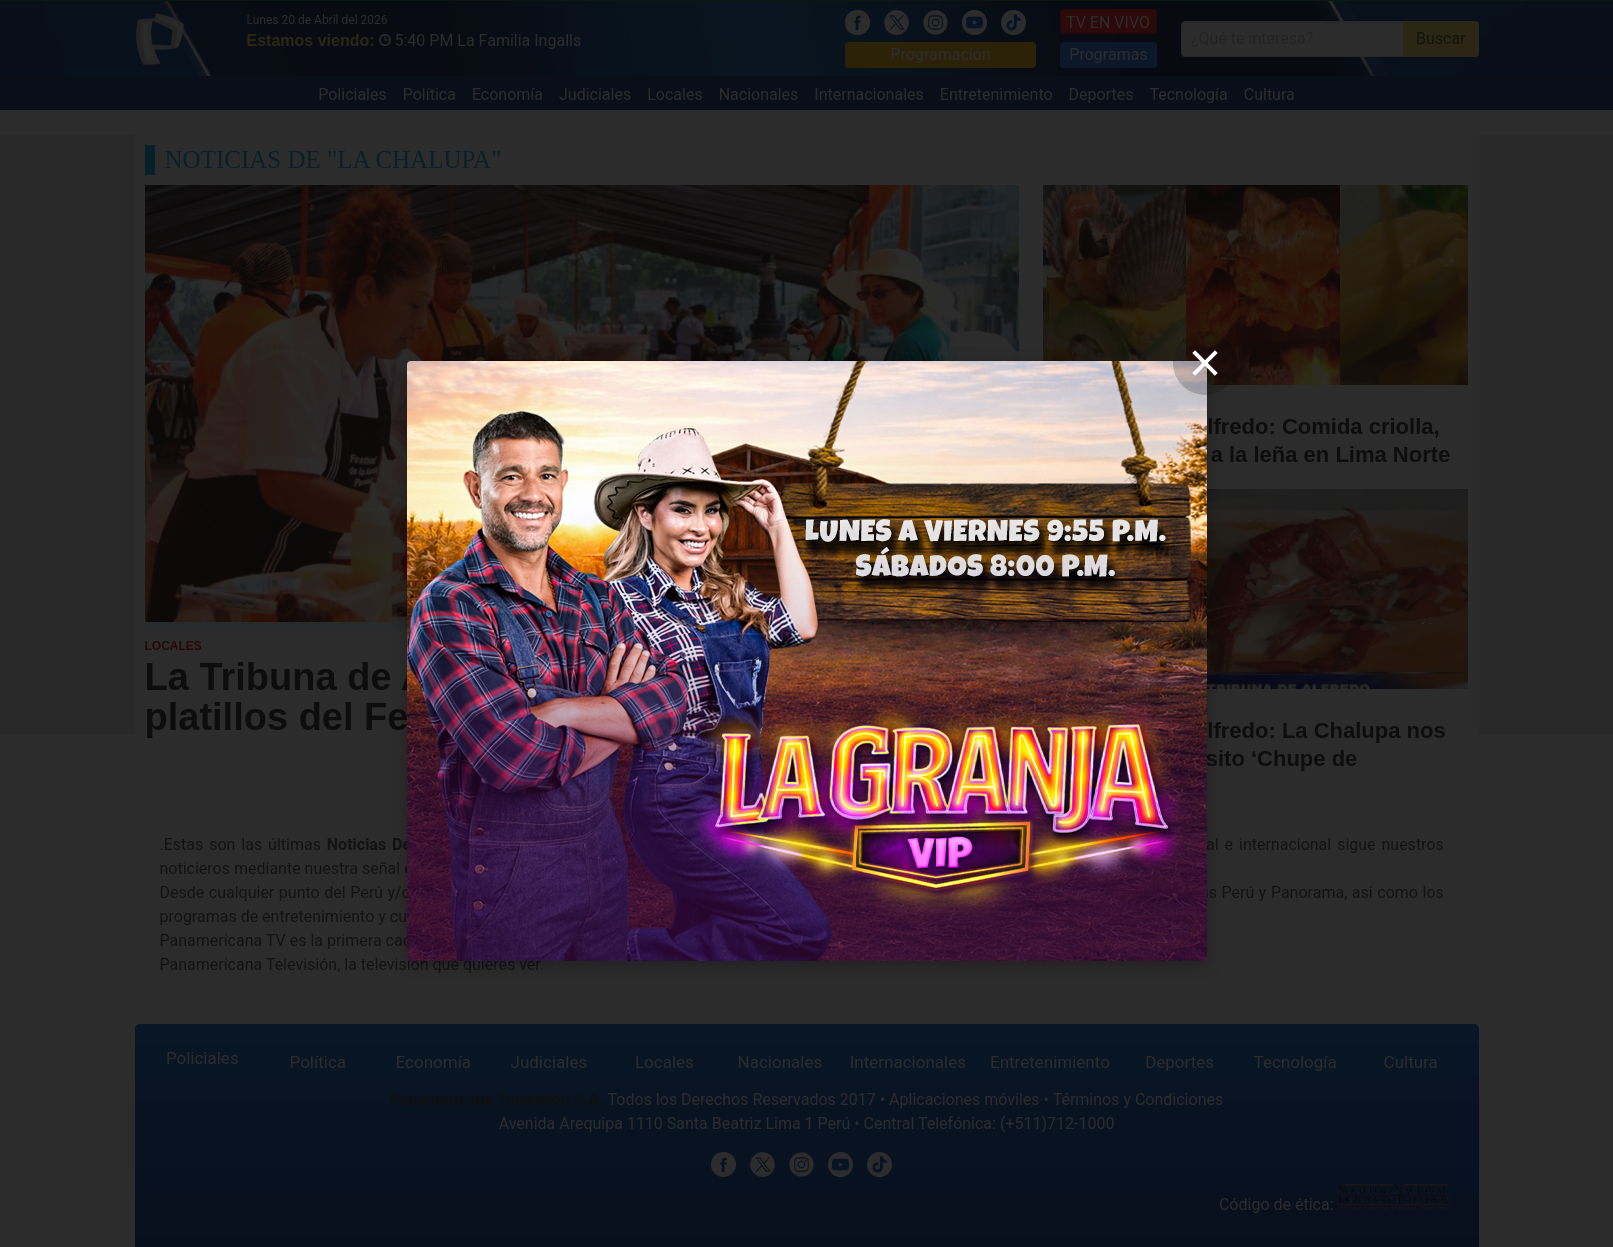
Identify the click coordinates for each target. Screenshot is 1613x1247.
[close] (1205, 363)
